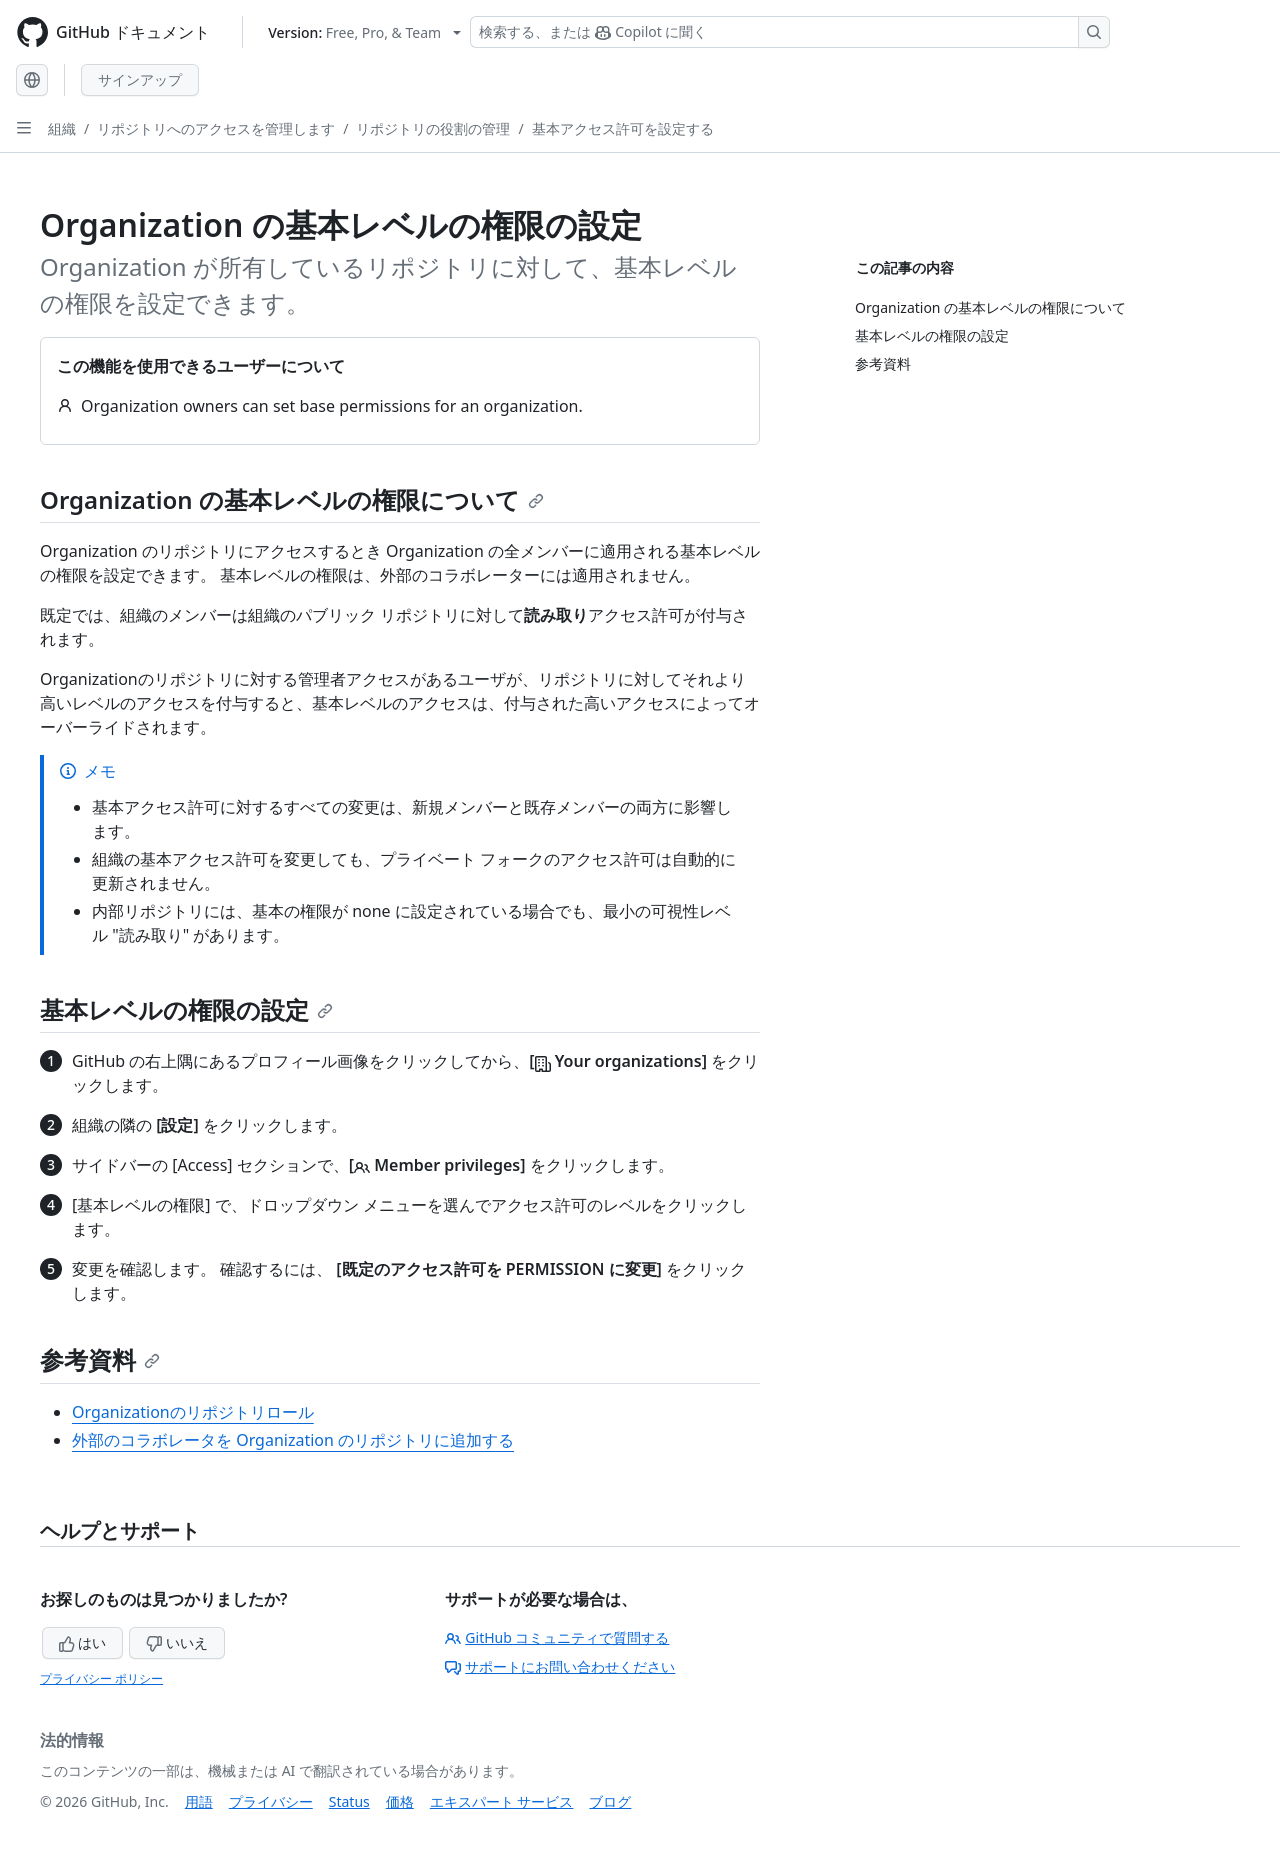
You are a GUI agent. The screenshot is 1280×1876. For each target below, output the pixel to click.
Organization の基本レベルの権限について (292, 499)
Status (349, 1801)
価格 (400, 1801)
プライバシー (271, 1801)
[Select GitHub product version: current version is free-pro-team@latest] (364, 32)
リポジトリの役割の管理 (433, 128)
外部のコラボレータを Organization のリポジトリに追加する (293, 1440)
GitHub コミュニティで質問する (557, 1637)
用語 (199, 1801)
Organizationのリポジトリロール (193, 1412)
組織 (62, 128)
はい (83, 1642)
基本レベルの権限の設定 (186, 1009)
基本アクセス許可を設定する (623, 128)
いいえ (177, 1642)
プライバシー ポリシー (101, 1678)
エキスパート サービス (502, 1801)
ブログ (610, 1801)
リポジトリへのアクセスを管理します (216, 128)
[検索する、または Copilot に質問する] (790, 32)
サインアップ (140, 79)
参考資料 (100, 1359)
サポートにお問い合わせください (560, 1666)
